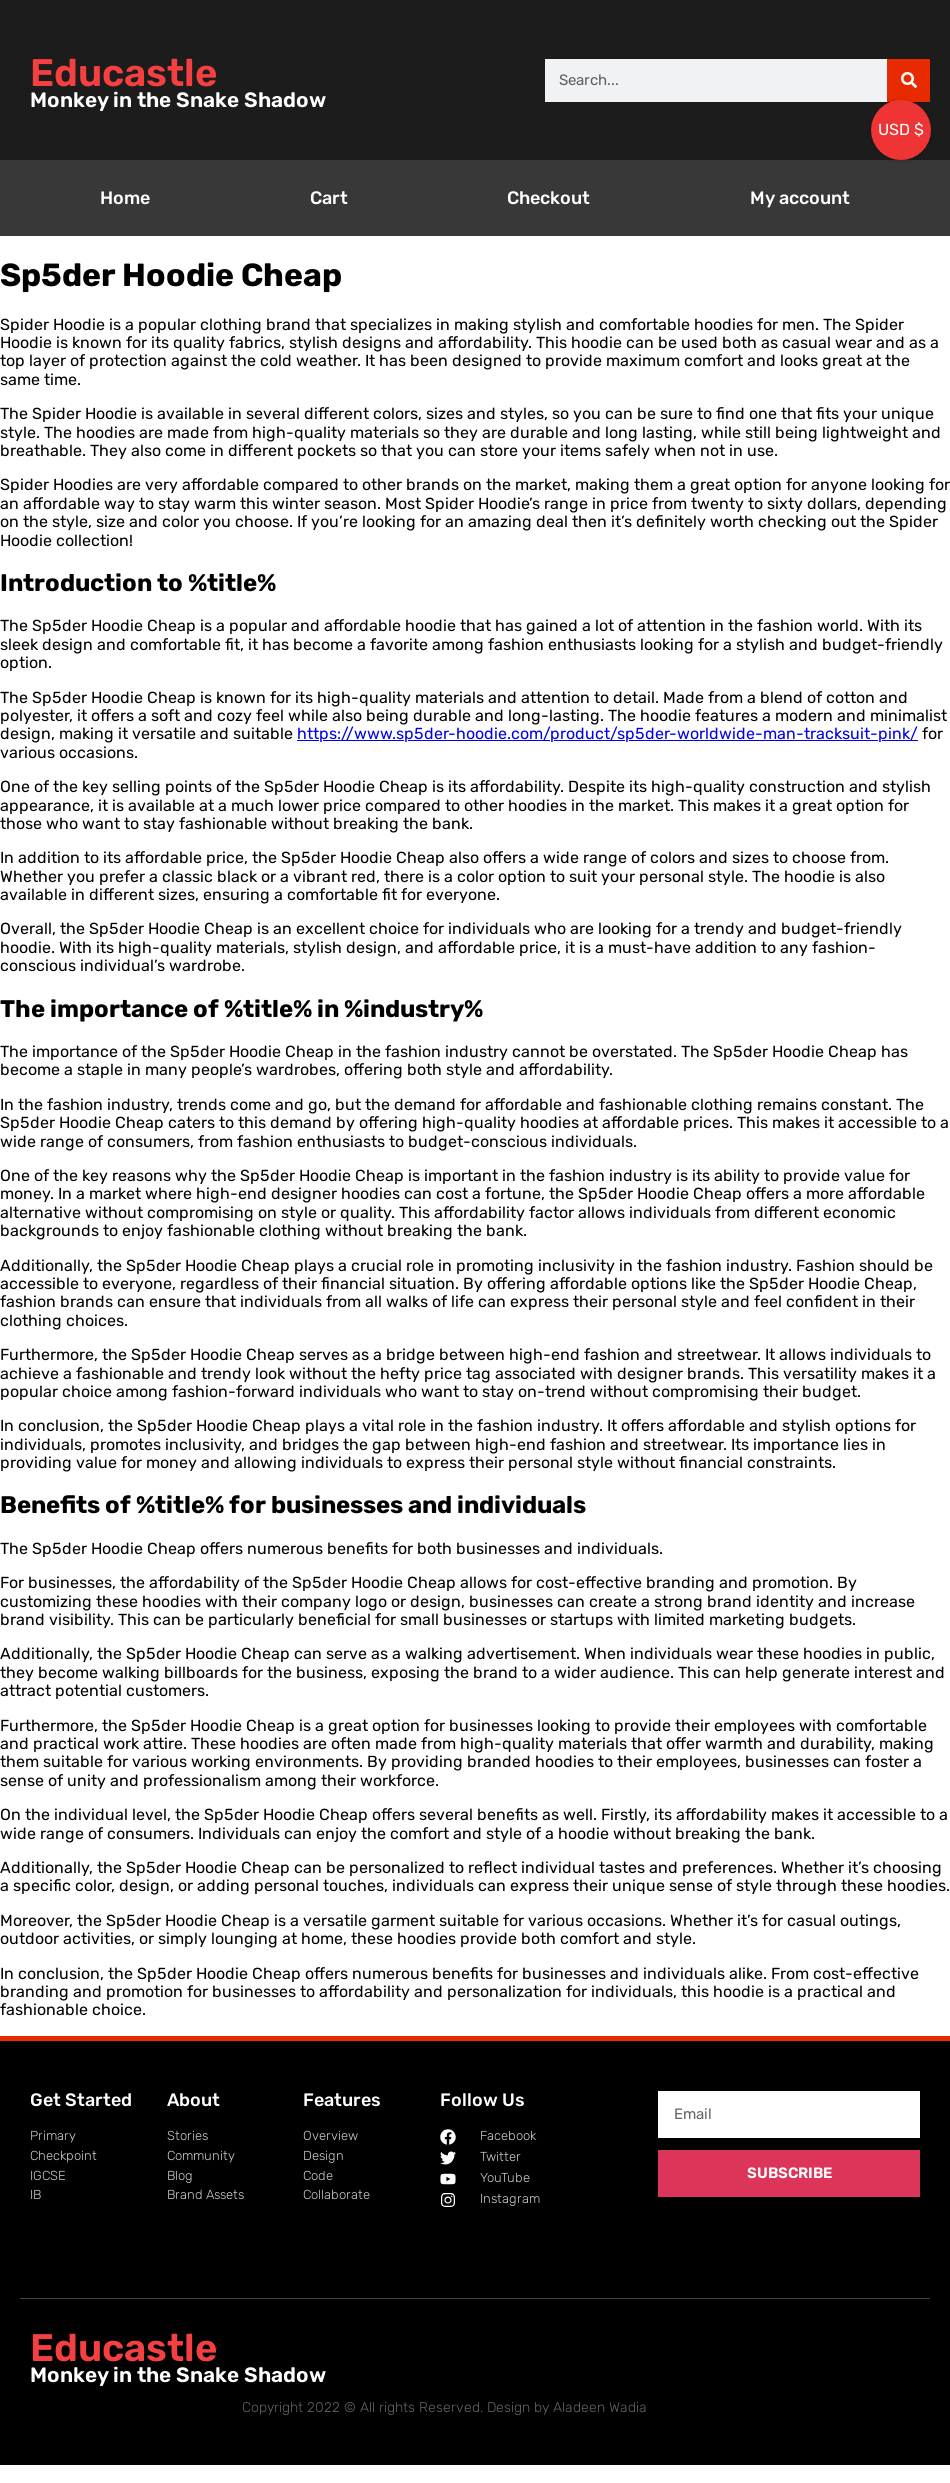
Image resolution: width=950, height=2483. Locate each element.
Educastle (123, 73)
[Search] (908, 80)
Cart (329, 198)
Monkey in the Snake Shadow (178, 100)
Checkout (548, 198)
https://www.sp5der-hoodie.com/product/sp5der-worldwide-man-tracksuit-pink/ (607, 733)
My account (800, 198)
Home (125, 198)
